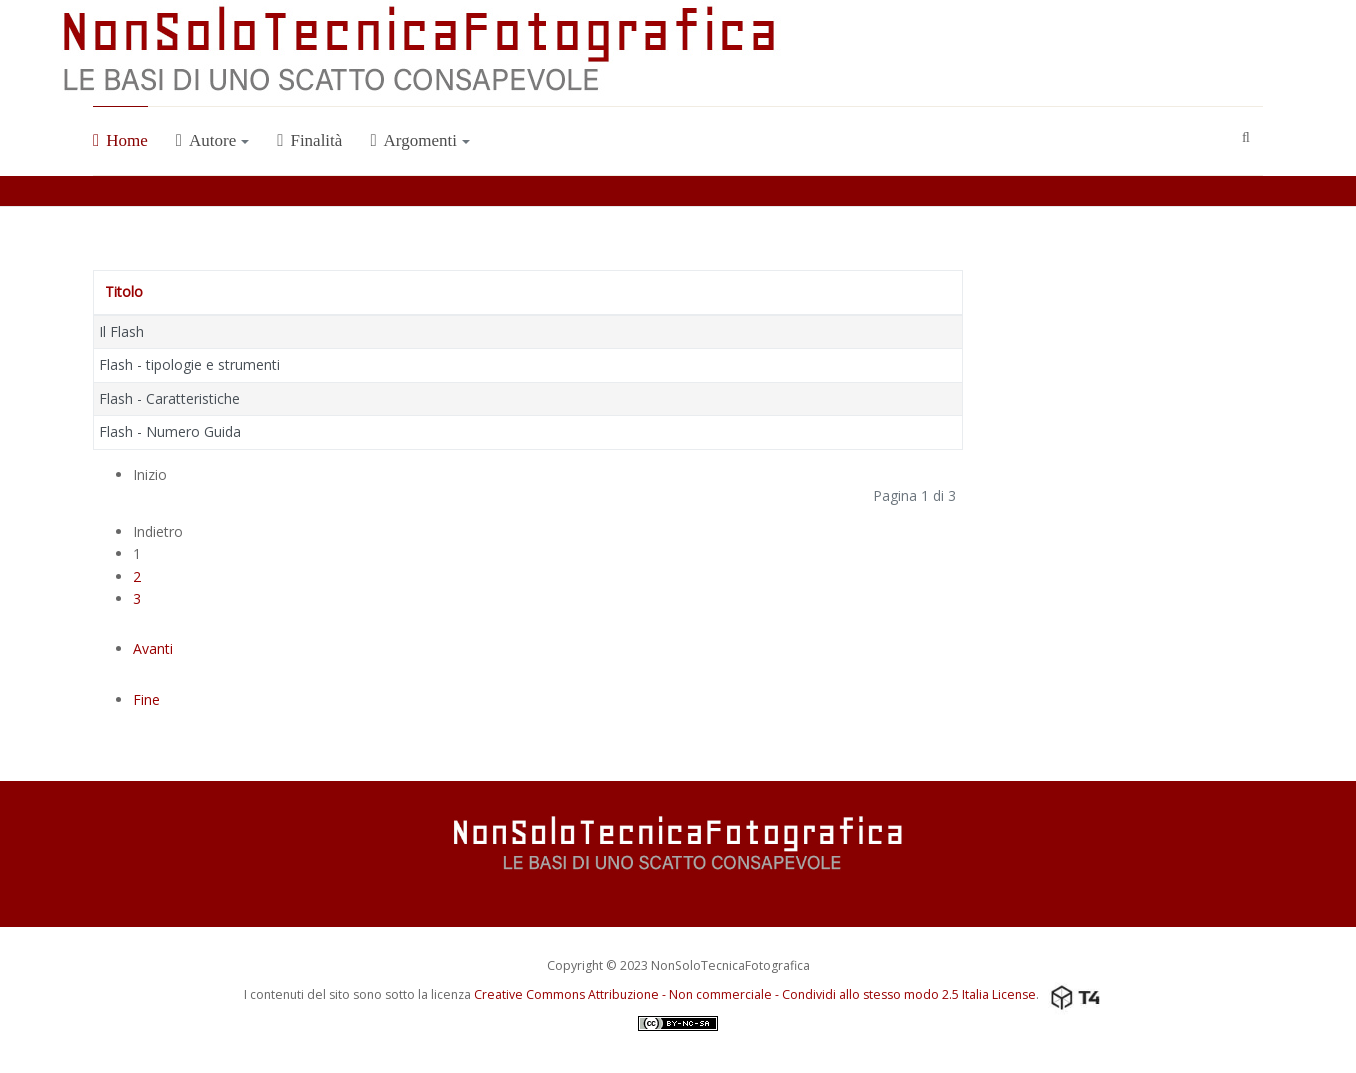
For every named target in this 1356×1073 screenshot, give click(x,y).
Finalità (309, 140)
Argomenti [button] (420, 140)
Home (120, 140)
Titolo (124, 291)
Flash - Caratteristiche (169, 398)
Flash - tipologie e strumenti (189, 364)
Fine (146, 699)
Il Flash (121, 331)
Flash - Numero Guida (170, 431)
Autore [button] (212, 140)
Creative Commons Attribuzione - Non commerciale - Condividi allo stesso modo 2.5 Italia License (755, 994)
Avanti (153, 648)
